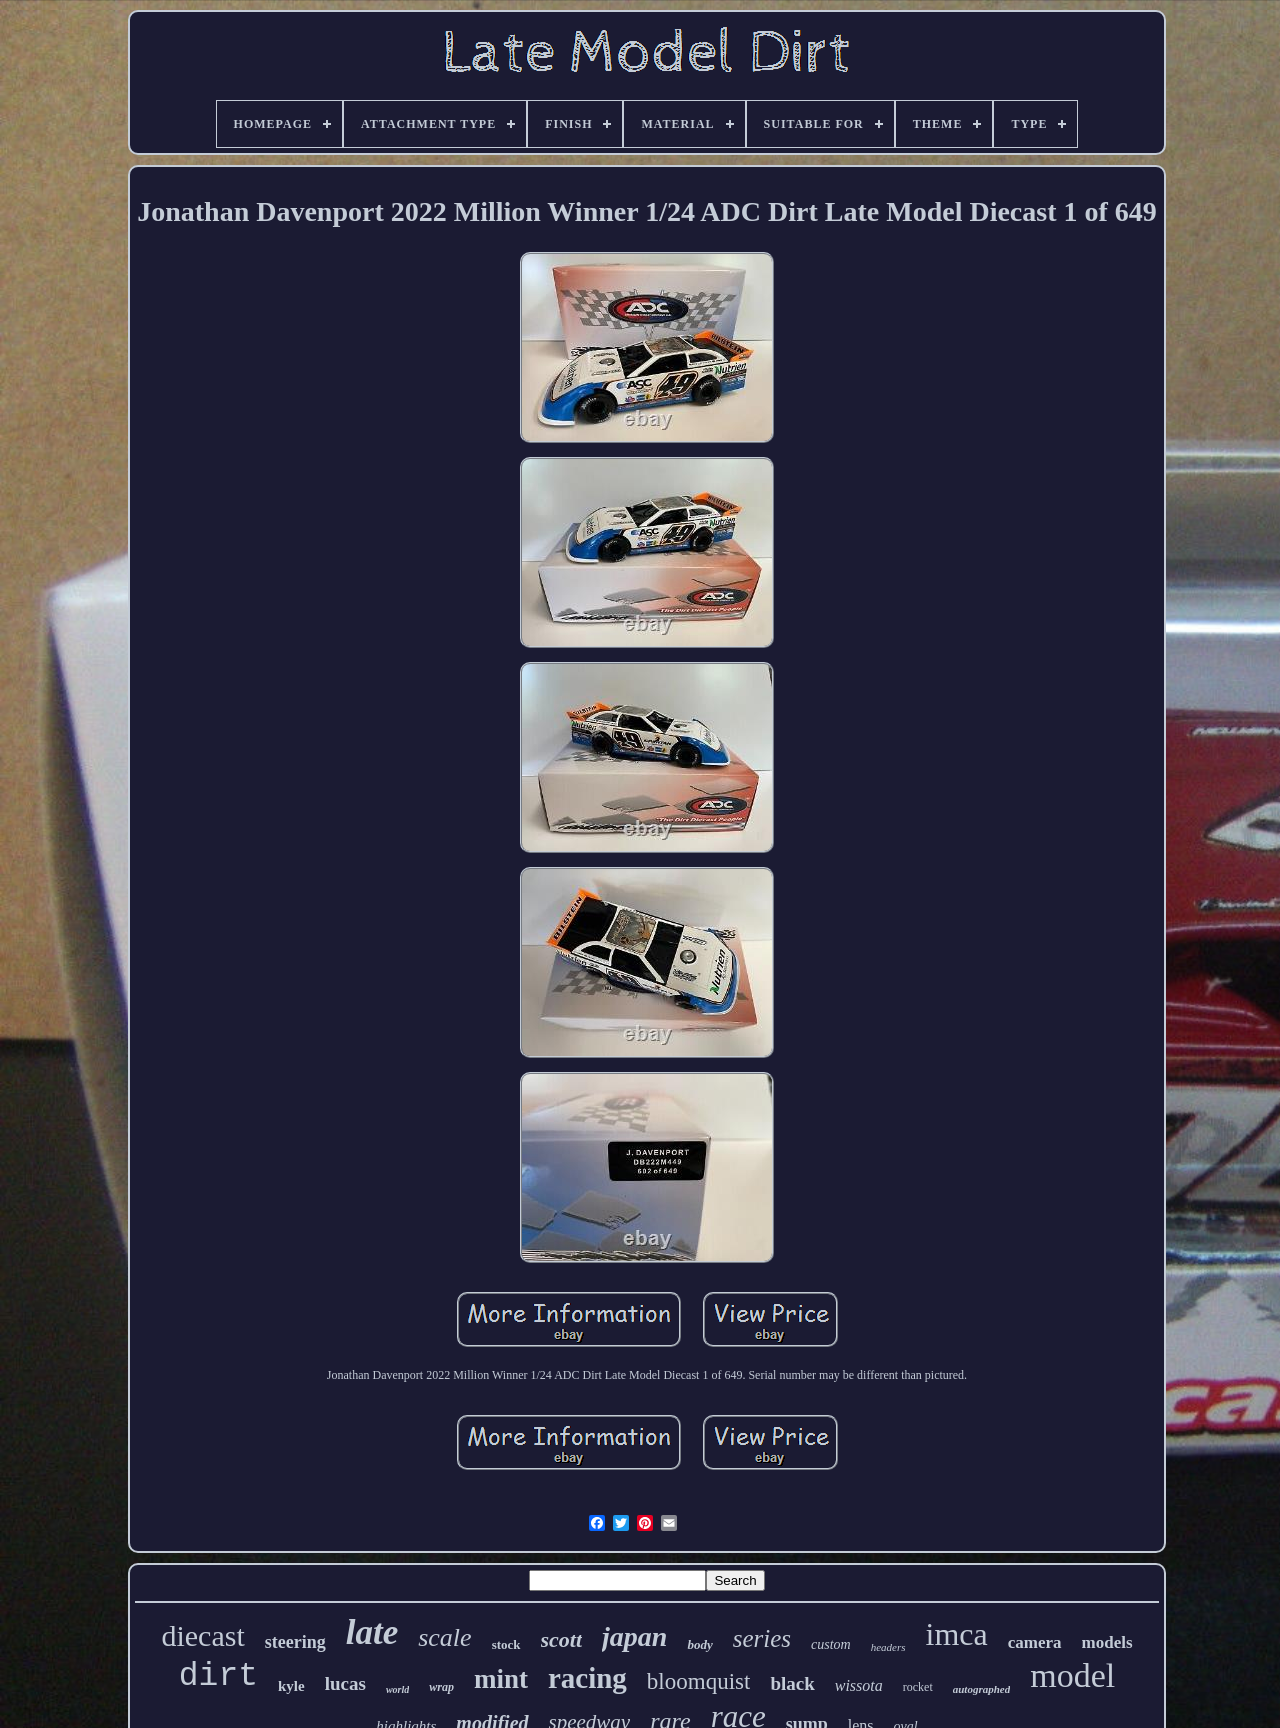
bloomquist (699, 1681)
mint (501, 1679)
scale (444, 1637)
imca (957, 1634)
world (397, 1689)
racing (587, 1678)
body (699, 1644)
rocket (918, 1687)
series (762, 1638)
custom (831, 1644)
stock (506, 1644)
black (792, 1683)
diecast (202, 1635)
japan (634, 1636)
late (372, 1632)
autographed (981, 1689)
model (1072, 1675)
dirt (218, 1676)
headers (888, 1647)
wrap (441, 1687)
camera (1035, 1642)
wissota (859, 1685)
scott (562, 1639)
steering (295, 1642)
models (1107, 1642)
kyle (291, 1686)
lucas (345, 1683)
